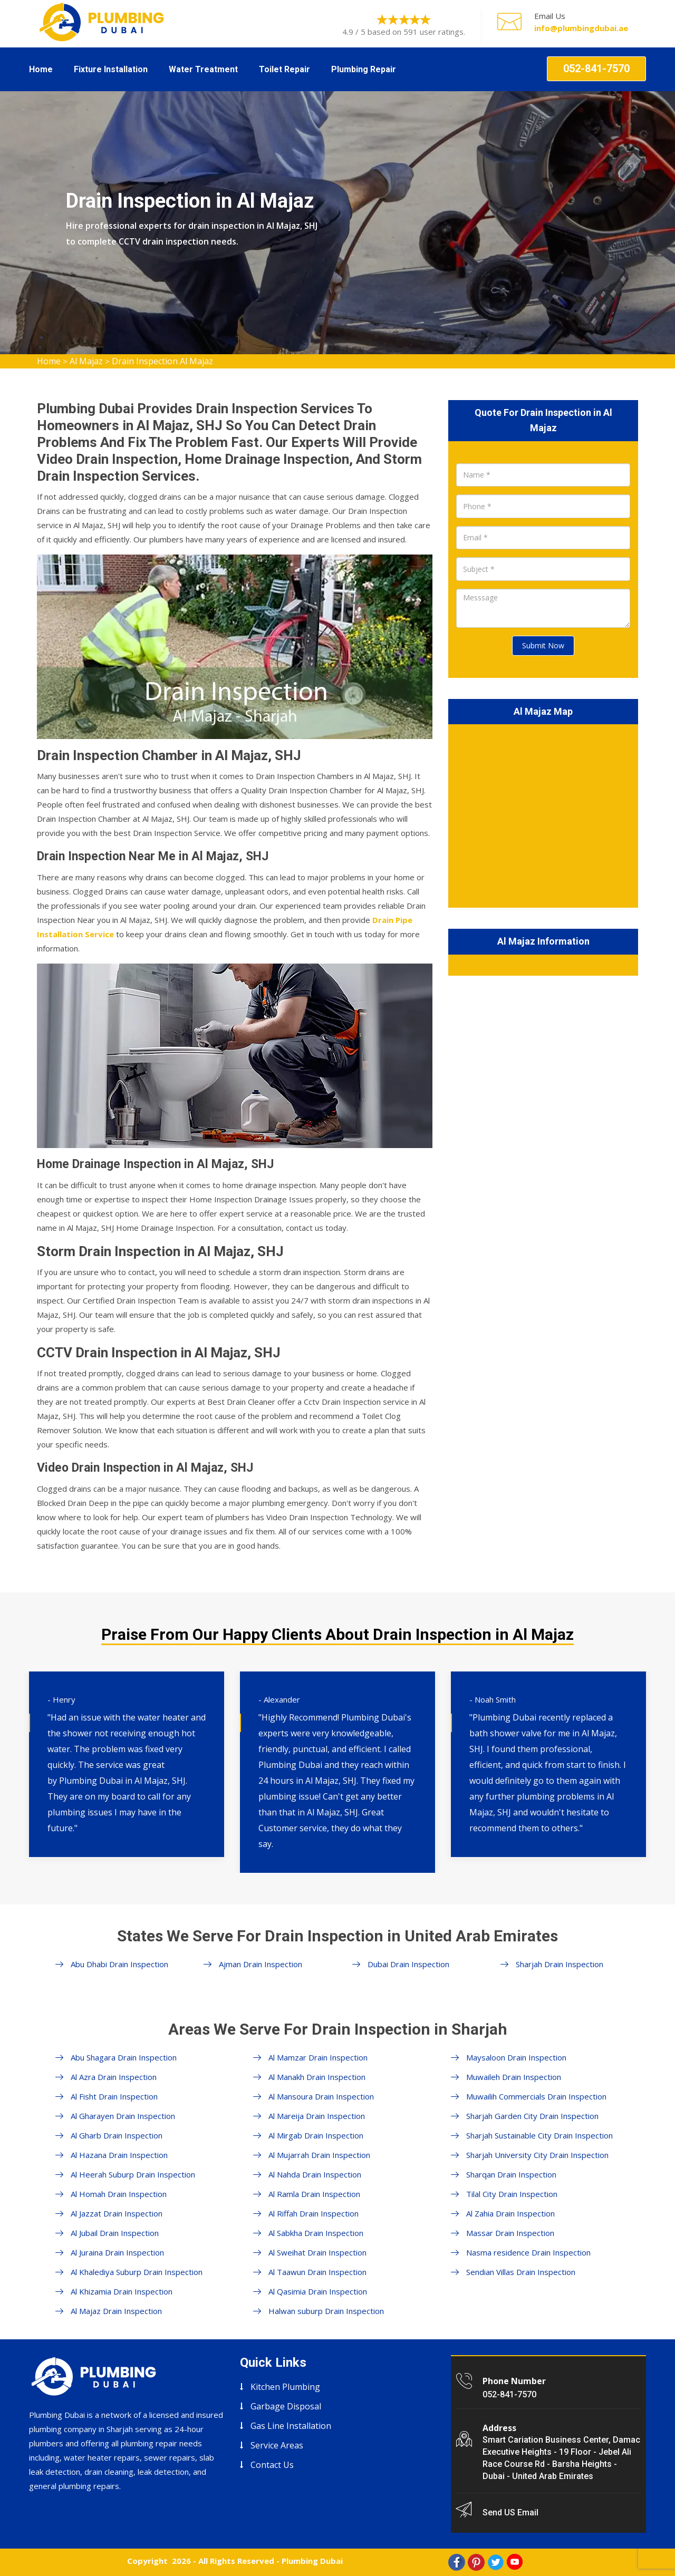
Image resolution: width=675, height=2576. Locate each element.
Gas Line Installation (290, 2426)
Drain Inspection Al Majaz (162, 361)
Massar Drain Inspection (510, 2233)
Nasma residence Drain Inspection (528, 2252)
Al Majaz (86, 361)
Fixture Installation (111, 69)
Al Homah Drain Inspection (119, 2194)
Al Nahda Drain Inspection (314, 2174)
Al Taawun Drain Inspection (317, 2272)
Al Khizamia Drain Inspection (121, 2291)
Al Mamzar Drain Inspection (318, 2057)
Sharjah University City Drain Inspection (537, 2155)
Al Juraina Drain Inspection (117, 2252)
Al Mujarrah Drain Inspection (319, 2155)
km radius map (543, 814)
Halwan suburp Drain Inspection (326, 2311)
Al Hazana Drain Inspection (119, 2155)
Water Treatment (203, 69)
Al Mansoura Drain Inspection (321, 2096)
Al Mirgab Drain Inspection (315, 2135)
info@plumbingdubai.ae (581, 28)
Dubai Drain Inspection (408, 1964)
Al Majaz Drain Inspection (116, 2311)
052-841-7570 (596, 68)
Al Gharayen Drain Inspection (123, 2116)
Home (41, 69)
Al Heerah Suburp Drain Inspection (133, 2174)
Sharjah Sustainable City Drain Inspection (539, 2135)
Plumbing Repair (363, 69)
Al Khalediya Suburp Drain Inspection (136, 2272)
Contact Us (272, 2465)
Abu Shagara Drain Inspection (124, 2057)
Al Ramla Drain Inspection (314, 2194)
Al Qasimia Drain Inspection (317, 2291)
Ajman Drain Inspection (260, 1964)
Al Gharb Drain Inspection (116, 2135)
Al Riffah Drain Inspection (313, 2213)
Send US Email (510, 2512)
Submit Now (543, 645)
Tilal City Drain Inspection (511, 2194)
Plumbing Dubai (312, 2560)
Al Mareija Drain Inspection (316, 2116)
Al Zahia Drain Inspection (510, 2213)
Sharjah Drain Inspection (559, 1964)
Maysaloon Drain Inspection (516, 2057)
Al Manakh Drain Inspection (316, 2077)
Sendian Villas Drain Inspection (520, 2272)
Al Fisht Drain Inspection (114, 2096)
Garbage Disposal (285, 2406)
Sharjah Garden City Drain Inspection (532, 2116)
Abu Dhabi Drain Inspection (119, 1964)
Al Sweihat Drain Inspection (317, 2252)
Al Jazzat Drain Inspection (116, 2213)
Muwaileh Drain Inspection (513, 2077)
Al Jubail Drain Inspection (115, 2233)
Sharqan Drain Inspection (511, 2174)
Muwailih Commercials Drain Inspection (536, 2096)
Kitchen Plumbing (285, 2387)
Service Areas (276, 2445)
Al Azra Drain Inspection (114, 2077)
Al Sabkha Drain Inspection (315, 2233)
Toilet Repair (284, 69)
